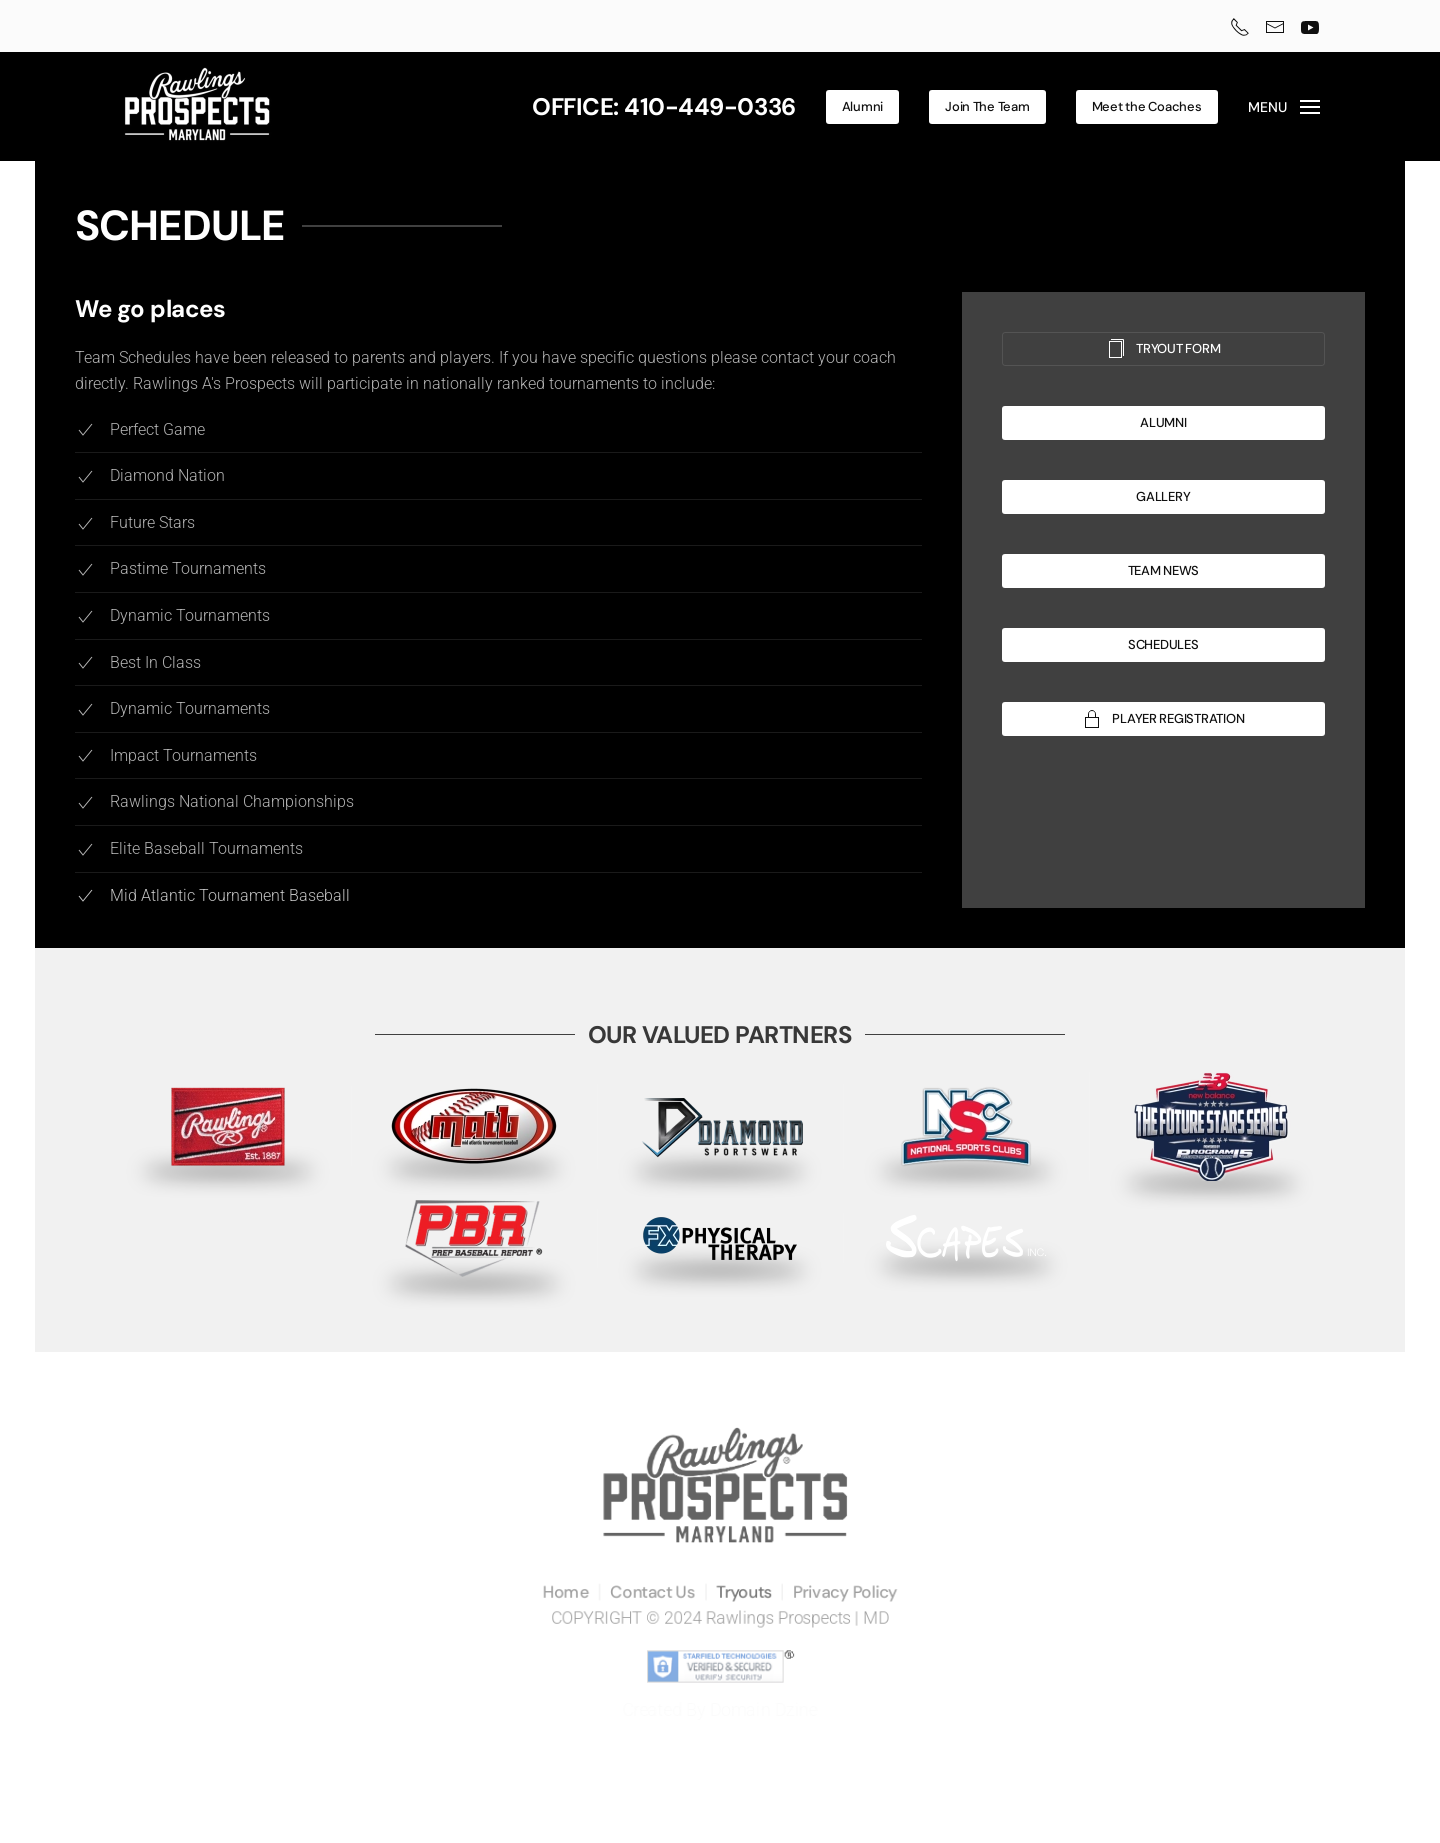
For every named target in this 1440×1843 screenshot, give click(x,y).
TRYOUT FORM (1163, 349)
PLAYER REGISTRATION (1163, 719)
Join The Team (987, 106)
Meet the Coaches (1147, 106)
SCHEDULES (1163, 644)
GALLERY (1163, 496)
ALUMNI (1163, 422)
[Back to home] (197, 106)
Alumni (862, 106)
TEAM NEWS (1164, 570)
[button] (1284, 107)
